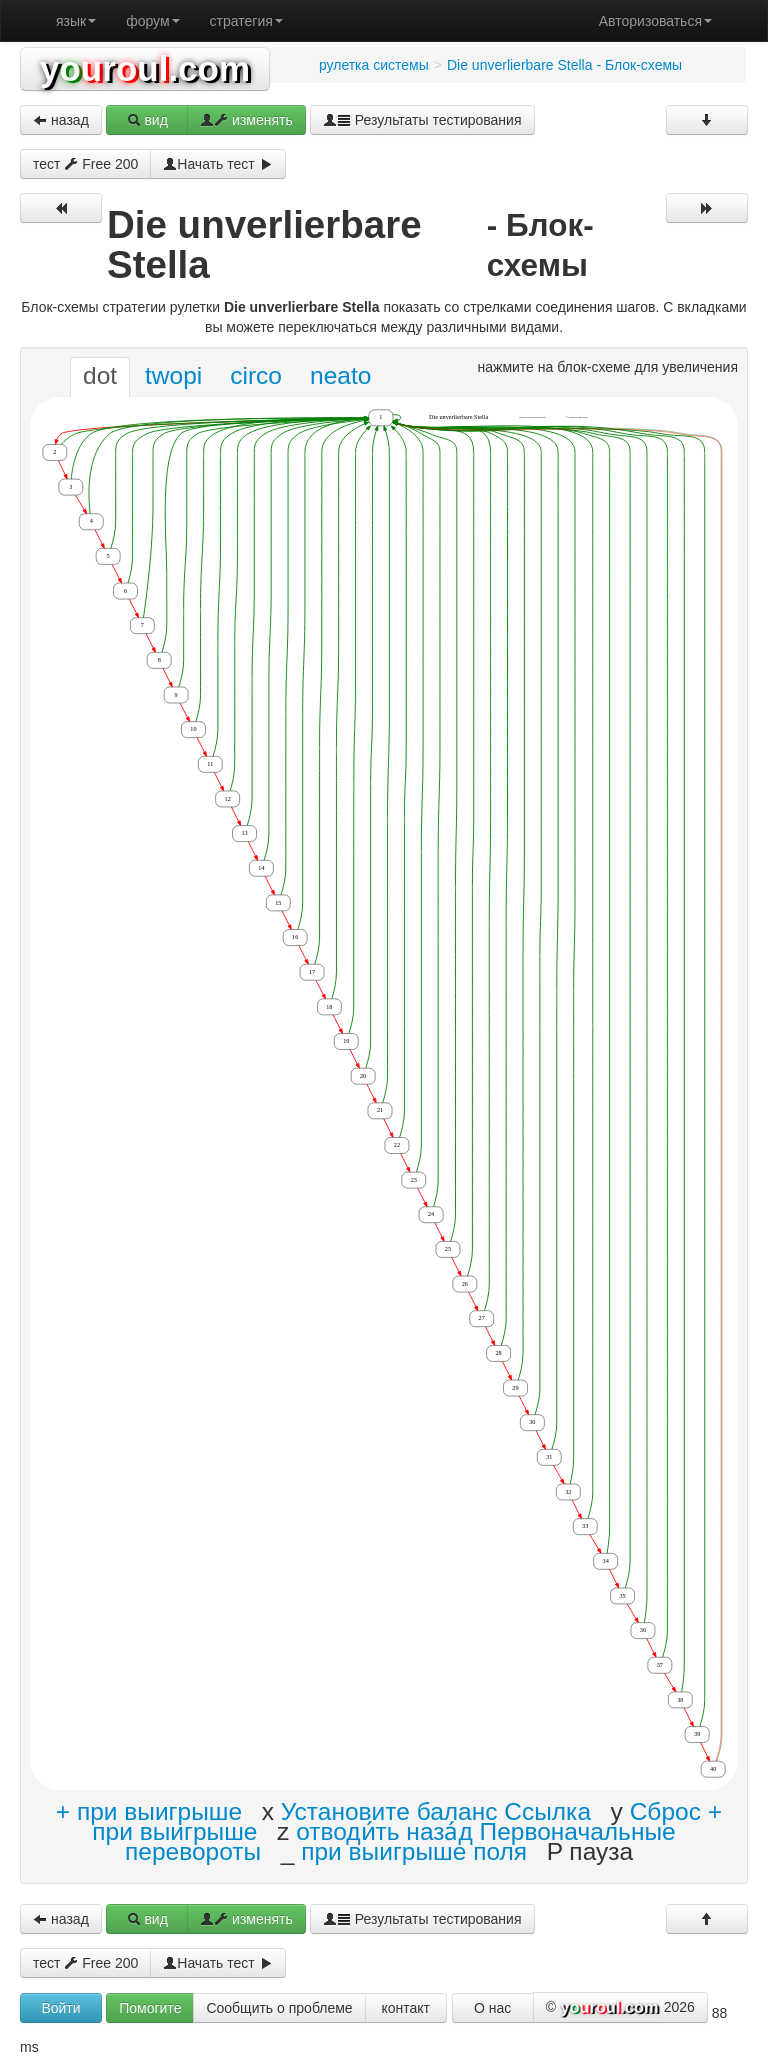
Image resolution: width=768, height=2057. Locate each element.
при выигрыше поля (414, 1851)
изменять (246, 120)
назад (61, 120)
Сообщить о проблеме (279, 2008)
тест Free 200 (85, 164)
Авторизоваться (655, 21)
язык (76, 21)
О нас (492, 2008)
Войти (60, 2008)
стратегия (246, 21)
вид (147, 120)
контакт (405, 2008)
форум (152, 21)
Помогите (150, 2008)
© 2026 (620, 2008)
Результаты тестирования (422, 120)
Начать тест (217, 164)
